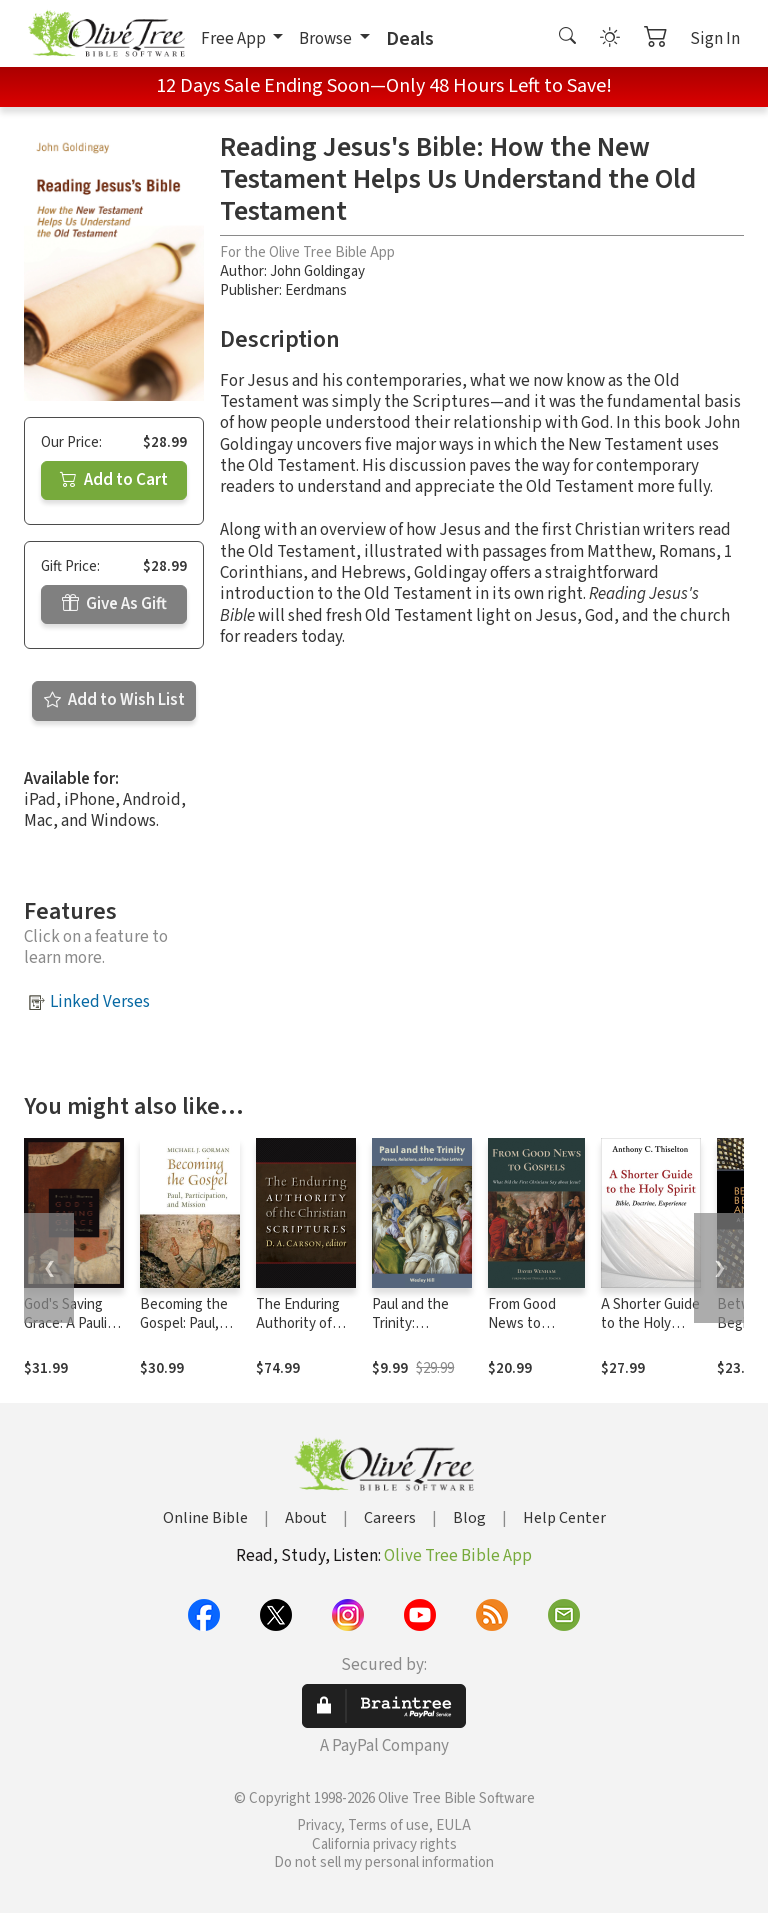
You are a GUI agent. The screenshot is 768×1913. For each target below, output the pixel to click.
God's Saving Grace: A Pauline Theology (73, 1323)
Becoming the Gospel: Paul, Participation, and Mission (184, 1333)
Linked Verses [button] (100, 1002)
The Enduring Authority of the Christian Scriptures (298, 1333)
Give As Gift (114, 604)
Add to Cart (114, 480)
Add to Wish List (114, 700)
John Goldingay (317, 271)
